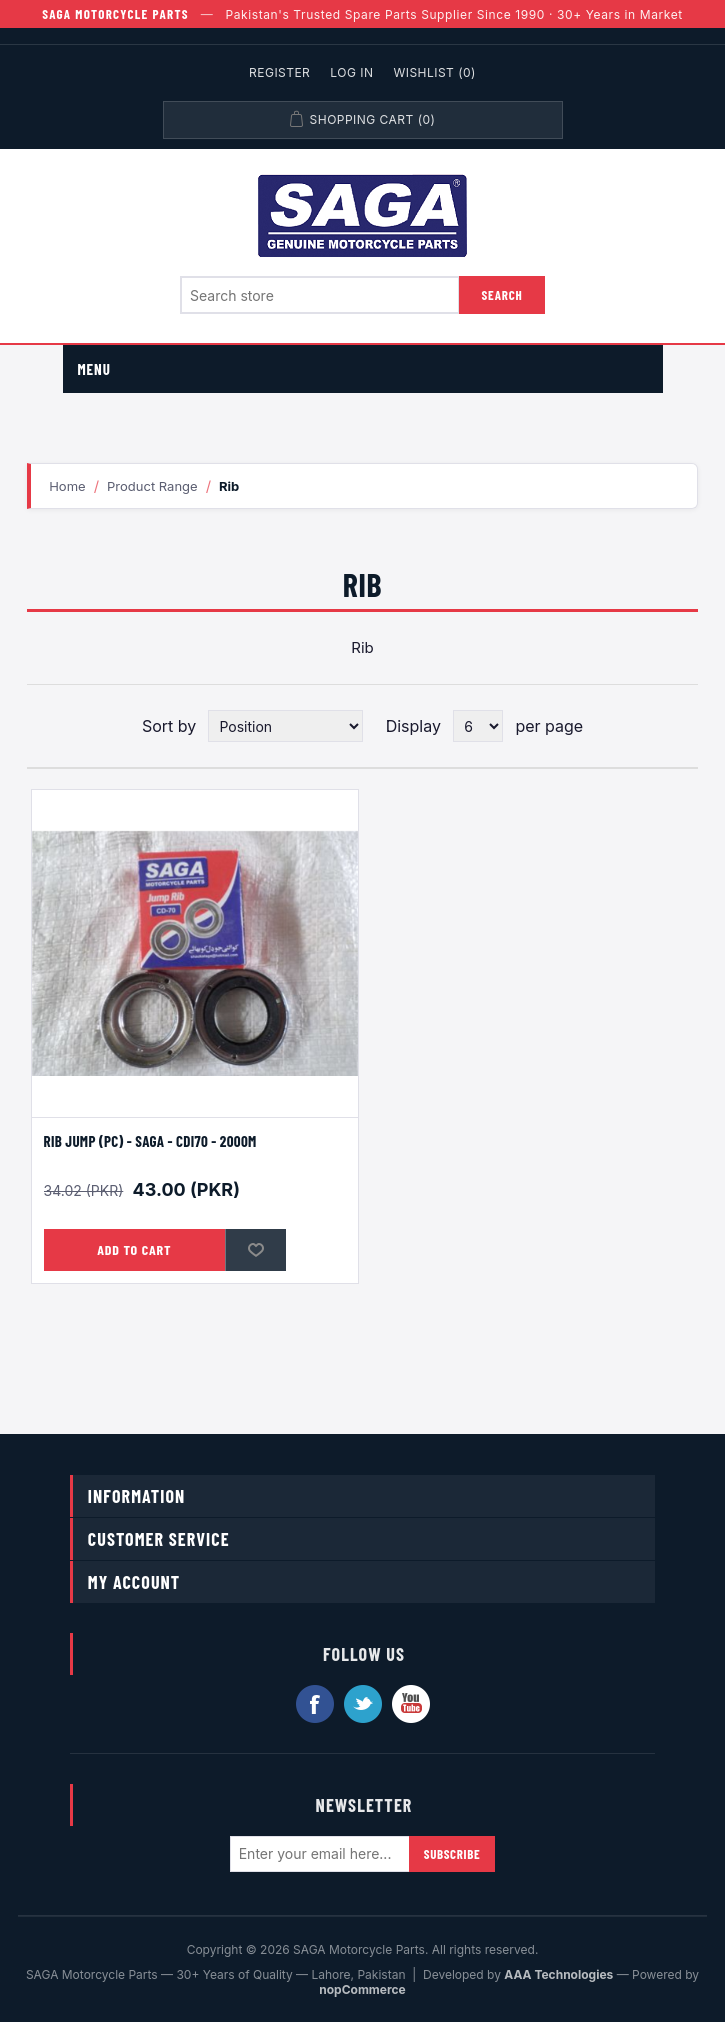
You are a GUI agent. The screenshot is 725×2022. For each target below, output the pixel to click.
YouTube (411, 1704)
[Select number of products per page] (478, 726)
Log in (351, 72)
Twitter (363, 1704)
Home (67, 486)
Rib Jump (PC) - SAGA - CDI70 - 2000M (150, 1141)
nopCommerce (362, 1989)
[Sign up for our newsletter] (320, 1854)
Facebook (315, 1704)
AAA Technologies (558, 1974)
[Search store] (320, 295)
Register (279, 72)
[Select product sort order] (285, 726)
